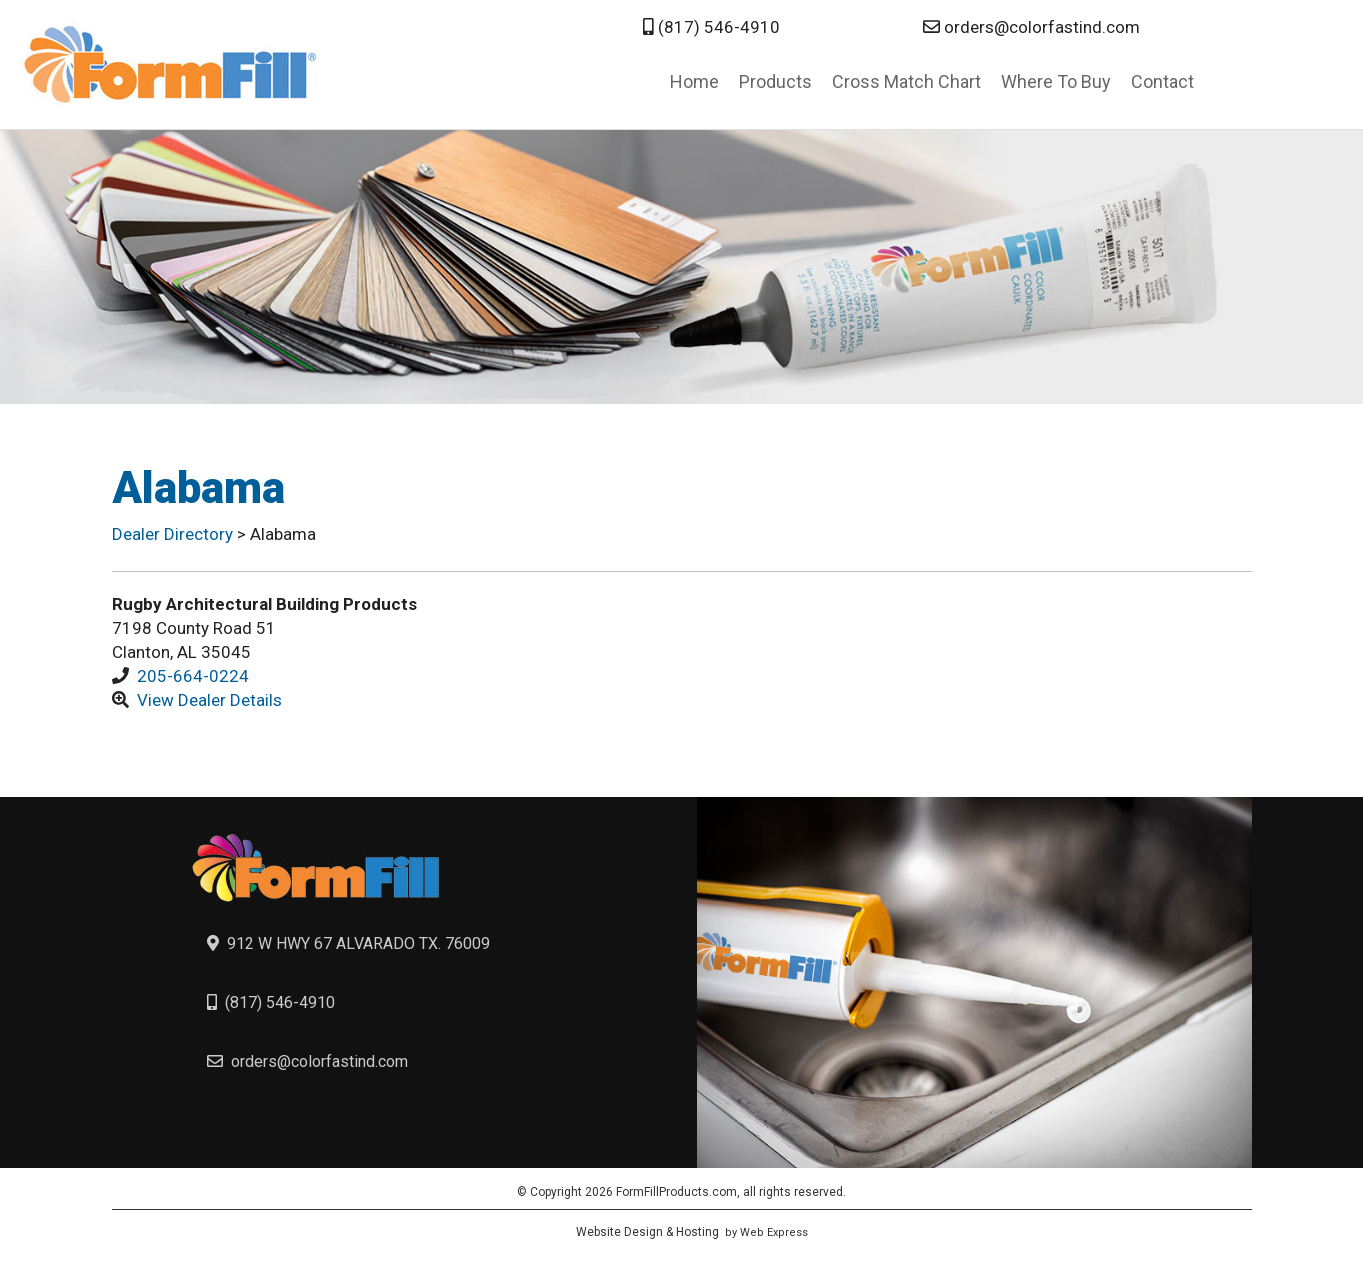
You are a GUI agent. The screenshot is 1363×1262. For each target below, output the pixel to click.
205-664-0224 (193, 676)
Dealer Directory (174, 534)
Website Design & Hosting (647, 1232)
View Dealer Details (209, 700)
